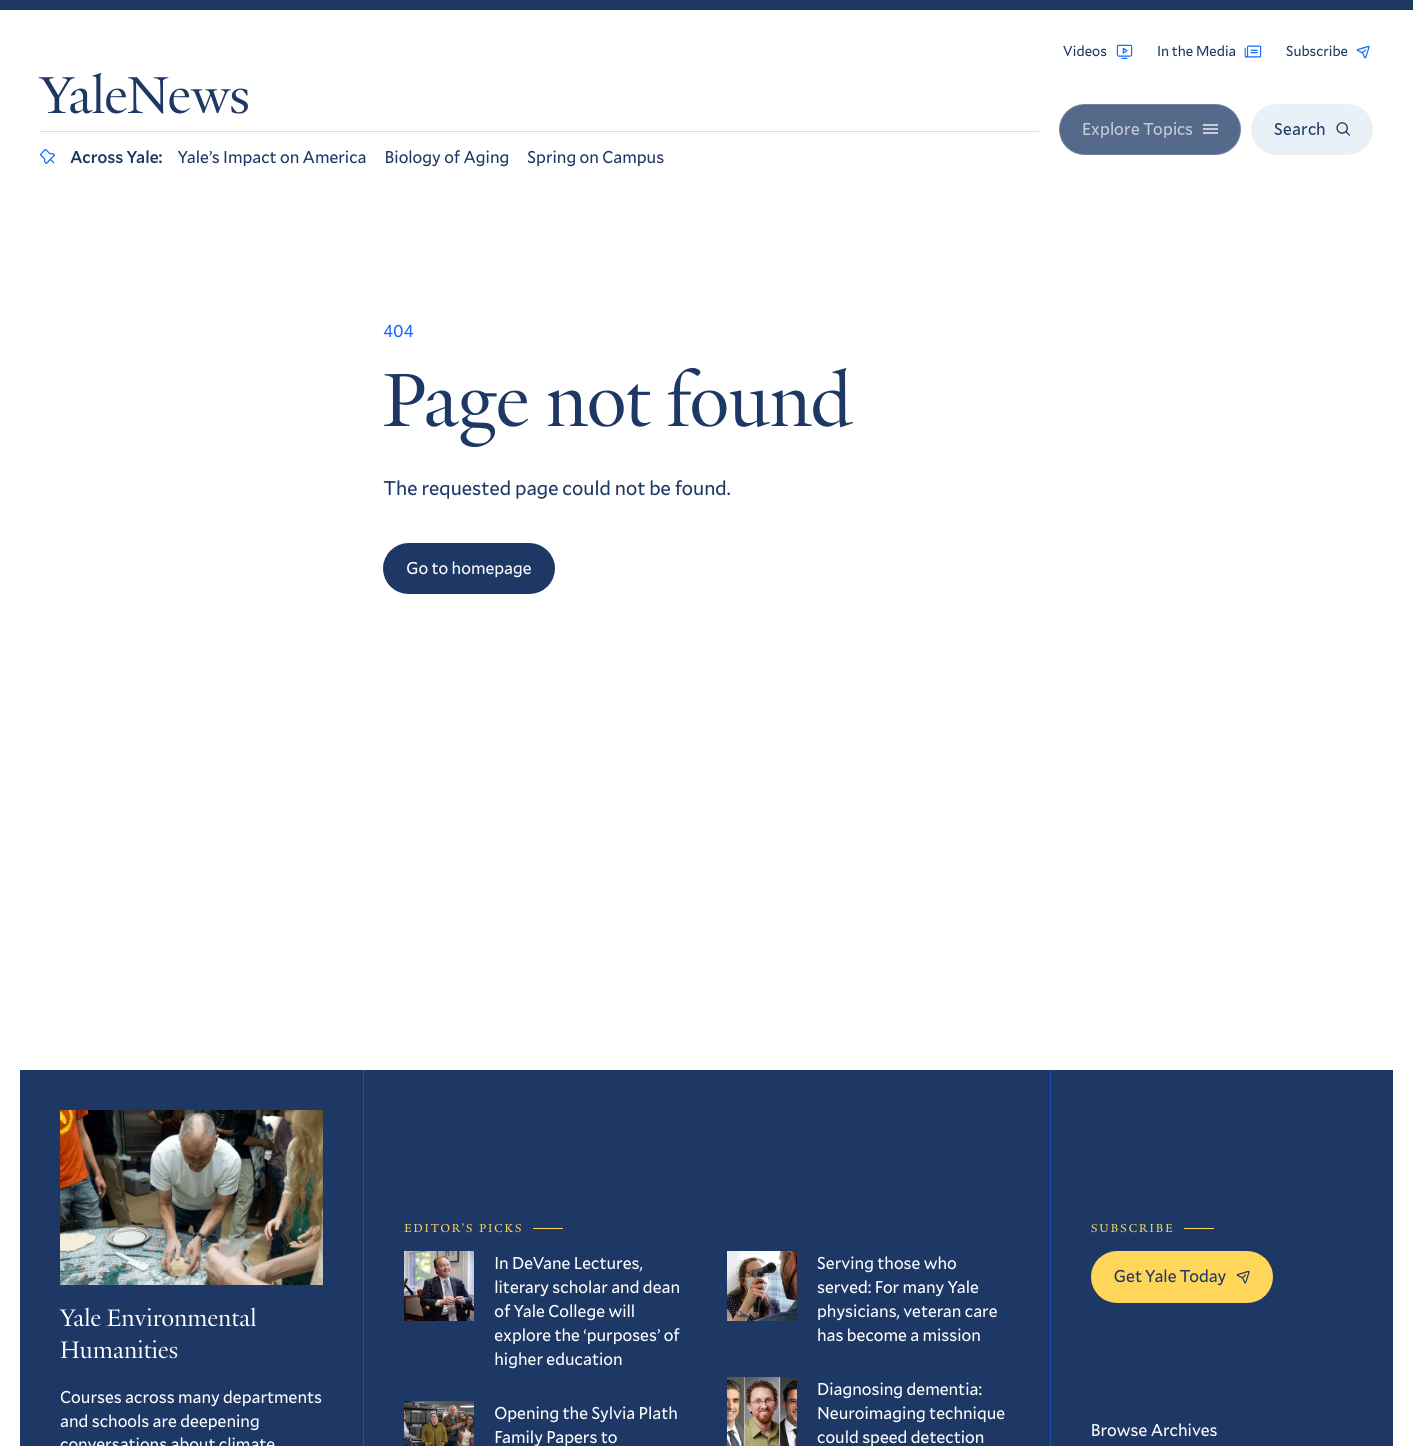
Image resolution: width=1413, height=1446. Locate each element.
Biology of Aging (447, 156)
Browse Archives (1154, 1429)
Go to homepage (468, 567)
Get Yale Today (1182, 1275)
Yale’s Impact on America (272, 156)
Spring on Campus (595, 156)
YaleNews (145, 102)
